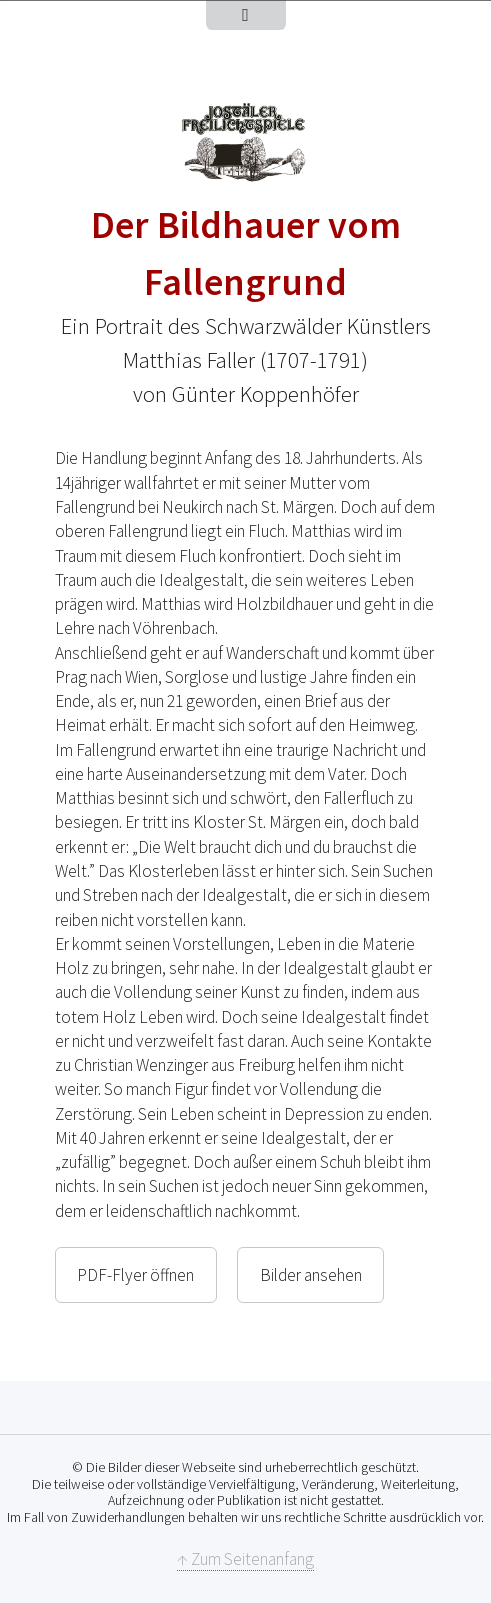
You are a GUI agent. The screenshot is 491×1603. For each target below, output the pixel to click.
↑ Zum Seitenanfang (245, 1559)
